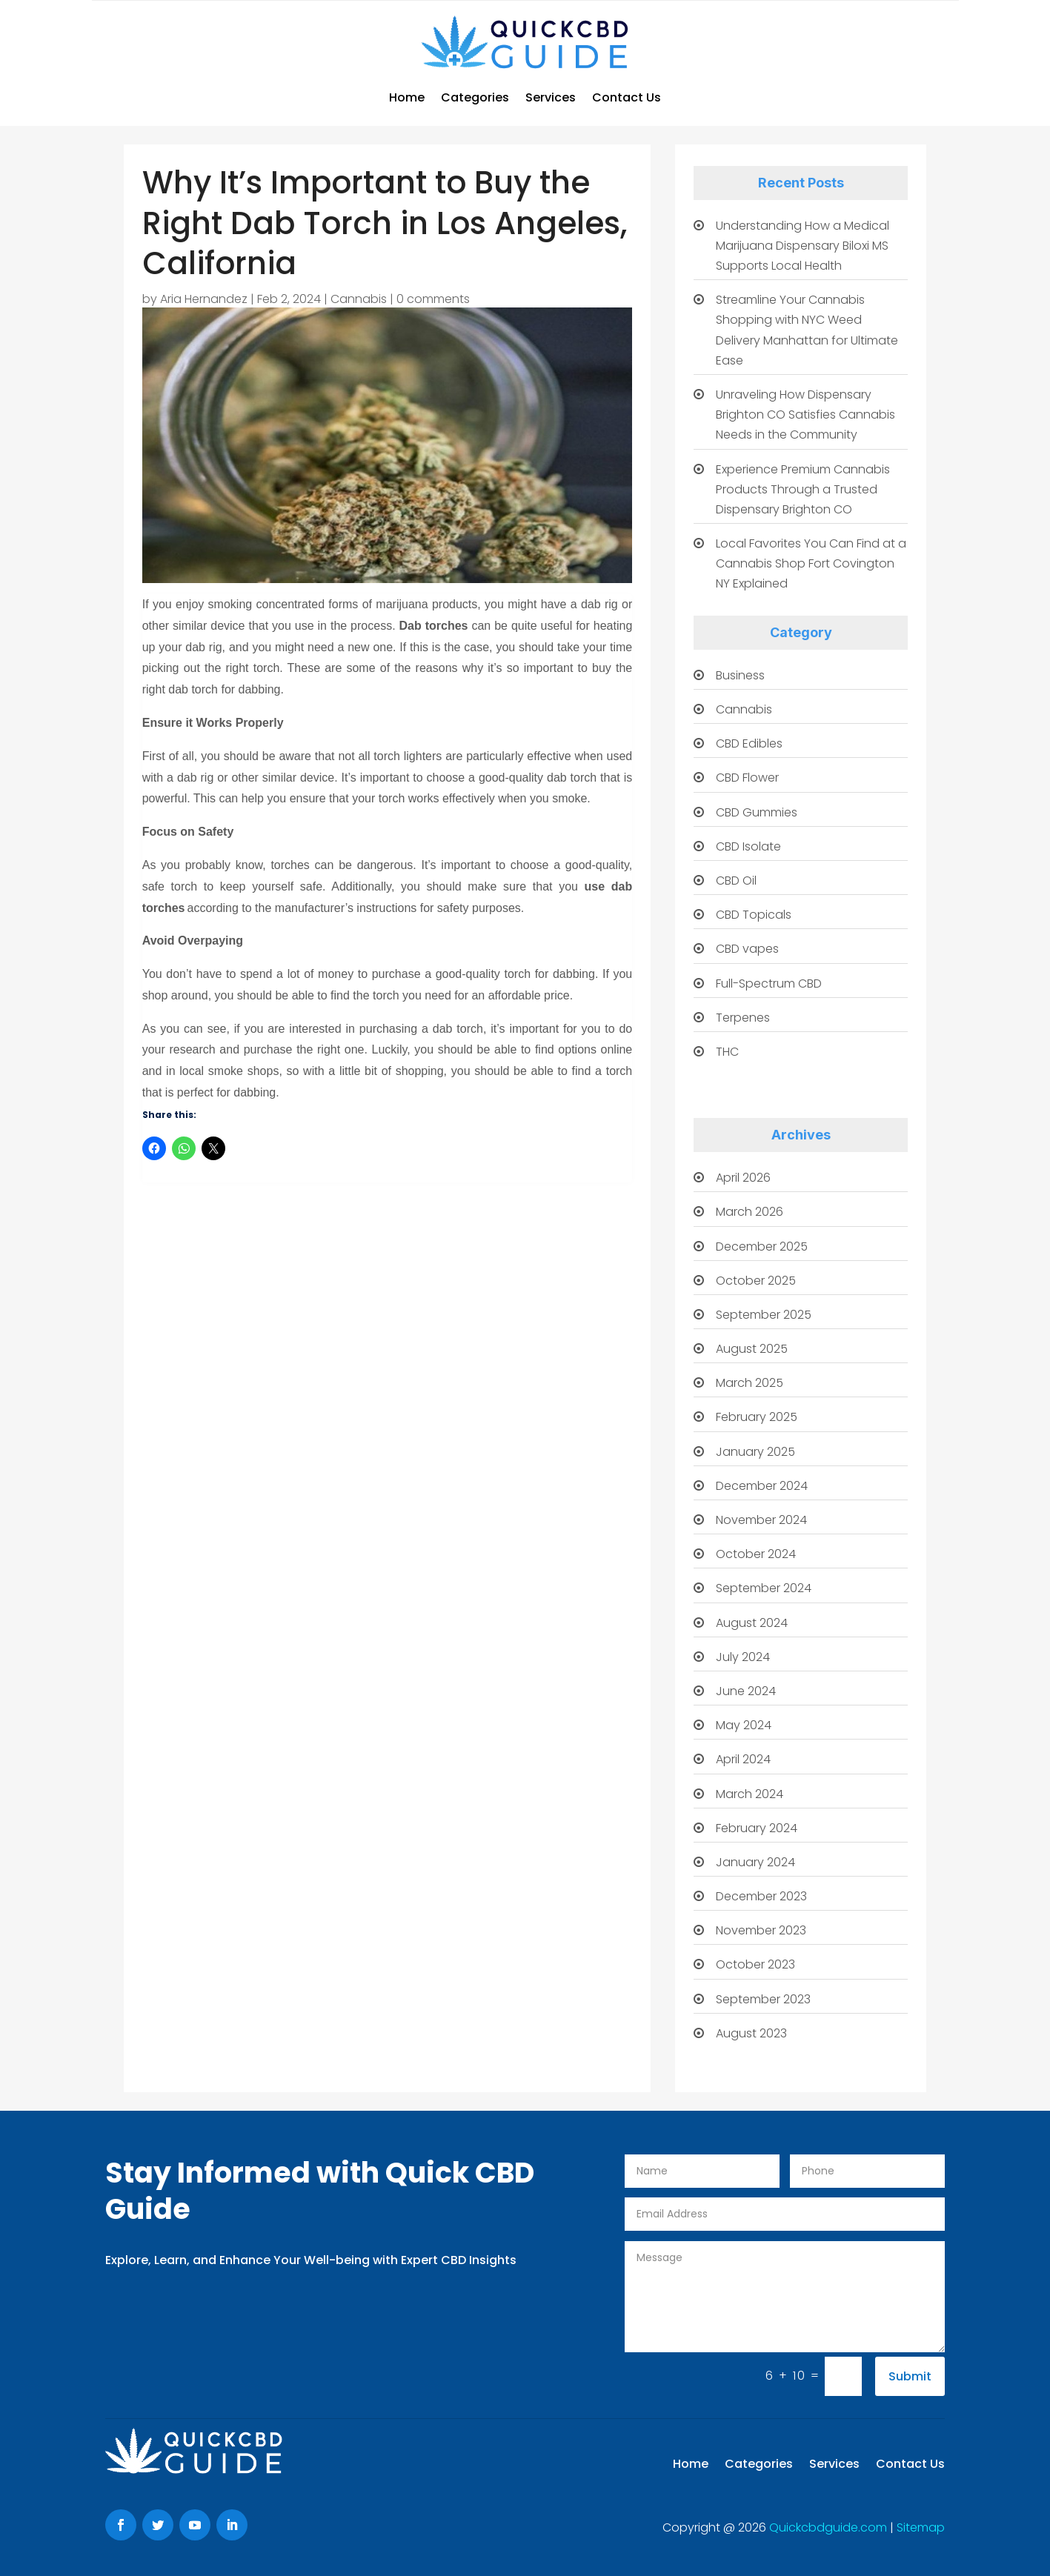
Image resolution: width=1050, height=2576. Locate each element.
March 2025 (749, 1382)
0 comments (433, 298)
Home (407, 97)
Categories (475, 97)
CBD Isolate (748, 846)
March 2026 (749, 1211)
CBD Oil (736, 880)
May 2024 (743, 1725)
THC (727, 1051)
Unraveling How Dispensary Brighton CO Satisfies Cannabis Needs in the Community (805, 414)
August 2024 (752, 1622)
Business (740, 675)
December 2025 (762, 1246)
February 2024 (756, 1828)
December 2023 (761, 1896)
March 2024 (749, 1794)
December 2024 (762, 1485)
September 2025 (763, 1314)
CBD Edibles (749, 743)
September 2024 (763, 1588)
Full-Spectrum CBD (769, 983)
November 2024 (761, 1519)
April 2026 (743, 1177)
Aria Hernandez (203, 298)
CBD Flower (747, 777)
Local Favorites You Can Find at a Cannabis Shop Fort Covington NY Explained (811, 563)
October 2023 (755, 1964)
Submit (909, 2376)
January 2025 (755, 1451)
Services (550, 97)
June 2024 (746, 1691)
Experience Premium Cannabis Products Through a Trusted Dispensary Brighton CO (803, 489)
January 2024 (755, 1862)
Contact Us (626, 97)
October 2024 (756, 1553)
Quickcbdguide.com (829, 2527)
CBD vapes (747, 948)
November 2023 (761, 1930)
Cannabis (358, 298)
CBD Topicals (753, 914)
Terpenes (743, 1017)
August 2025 (752, 1348)
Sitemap (921, 2527)
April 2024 (743, 1759)
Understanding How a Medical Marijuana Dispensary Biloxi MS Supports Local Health (802, 245)
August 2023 (751, 2033)
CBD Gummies (756, 812)
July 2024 (743, 1656)
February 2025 (756, 1416)
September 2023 (763, 1999)
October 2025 (756, 1280)
